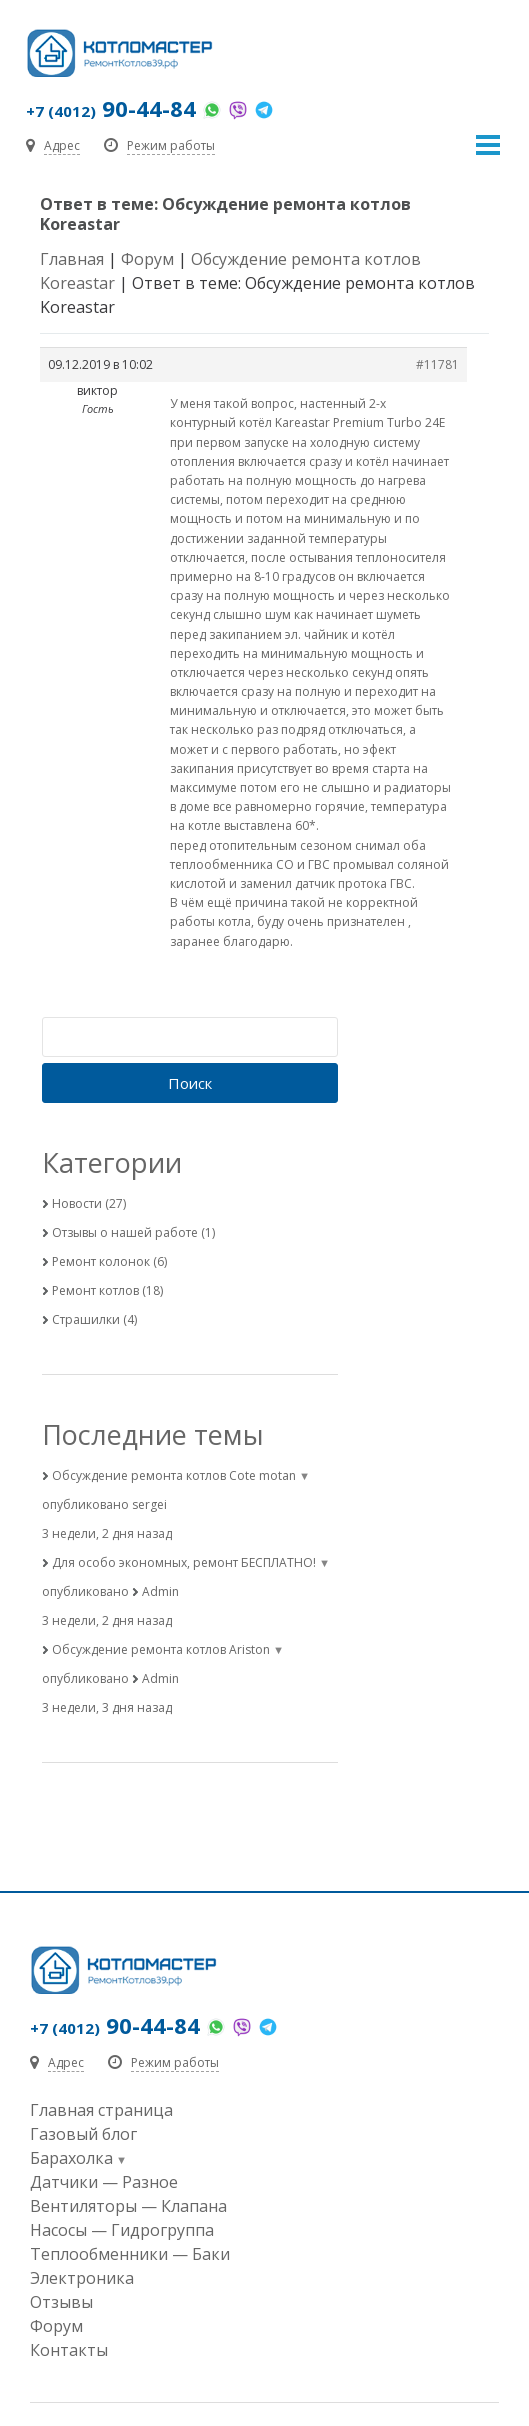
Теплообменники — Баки (130, 2254)
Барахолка (71, 2158)
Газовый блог (83, 2134)
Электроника (82, 2278)
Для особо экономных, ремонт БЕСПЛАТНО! (184, 1562)
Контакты (69, 2350)
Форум (147, 259)
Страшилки (86, 1319)
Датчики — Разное (104, 2182)
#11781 (437, 364)
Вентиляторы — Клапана (128, 2206)
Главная (72, 259)
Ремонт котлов (95, 1290)
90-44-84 (111, 108)
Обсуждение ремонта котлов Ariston (161, 1649)
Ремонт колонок (101, 1261)
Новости (77, 1203)
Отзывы (61, 2302)
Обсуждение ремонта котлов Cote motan (174, 1475)
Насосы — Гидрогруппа (122, 2230)
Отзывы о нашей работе (125, 1232)
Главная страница (101, 2110)
